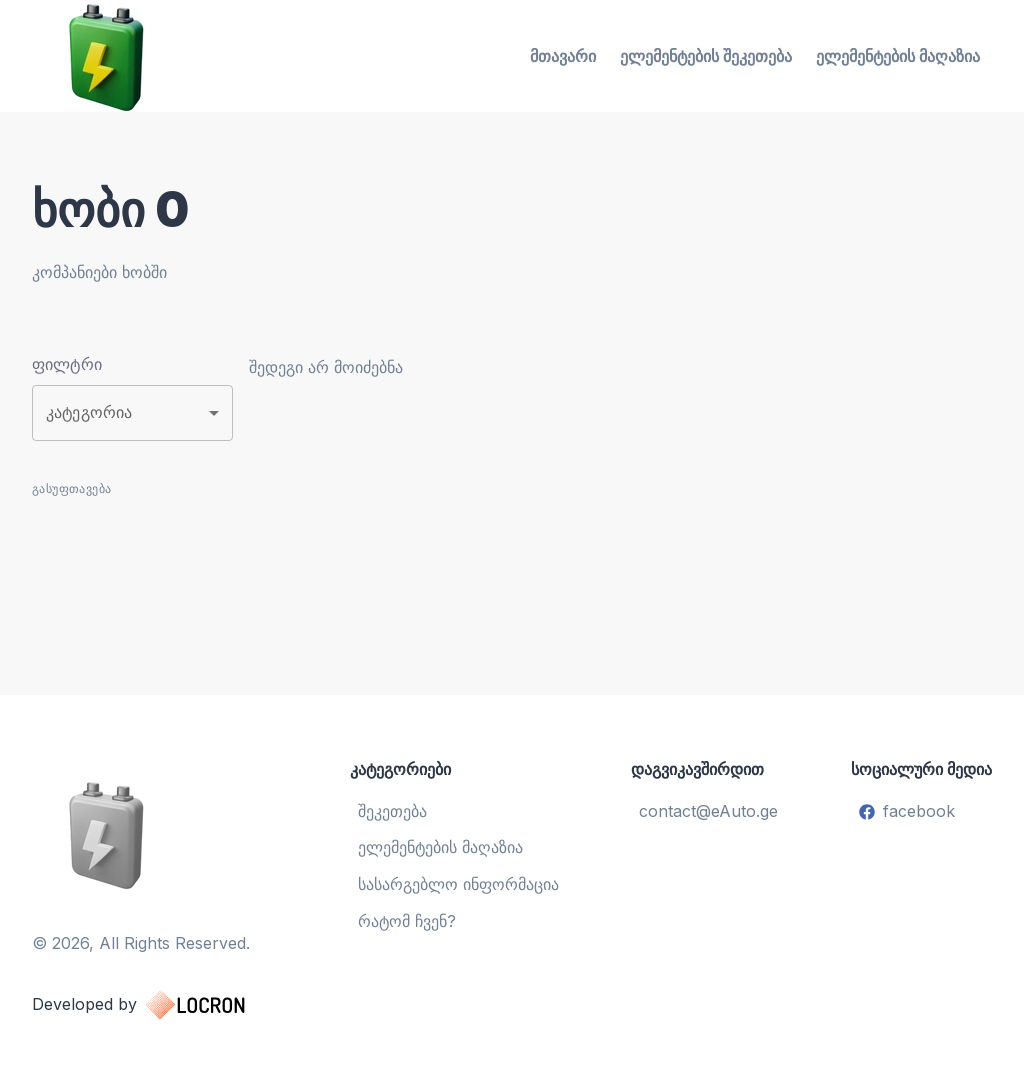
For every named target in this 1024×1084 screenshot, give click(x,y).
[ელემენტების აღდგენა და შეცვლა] (158, 834)
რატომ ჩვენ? (407, 921)
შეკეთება (392, 811)
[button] (132, 413)
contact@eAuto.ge (708, 811)
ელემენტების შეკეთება (706, 56)
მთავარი (563, 56)
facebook (907, 811)
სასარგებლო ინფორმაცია (458, 884)
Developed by (158, 1005)
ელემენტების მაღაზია (898, 56)
